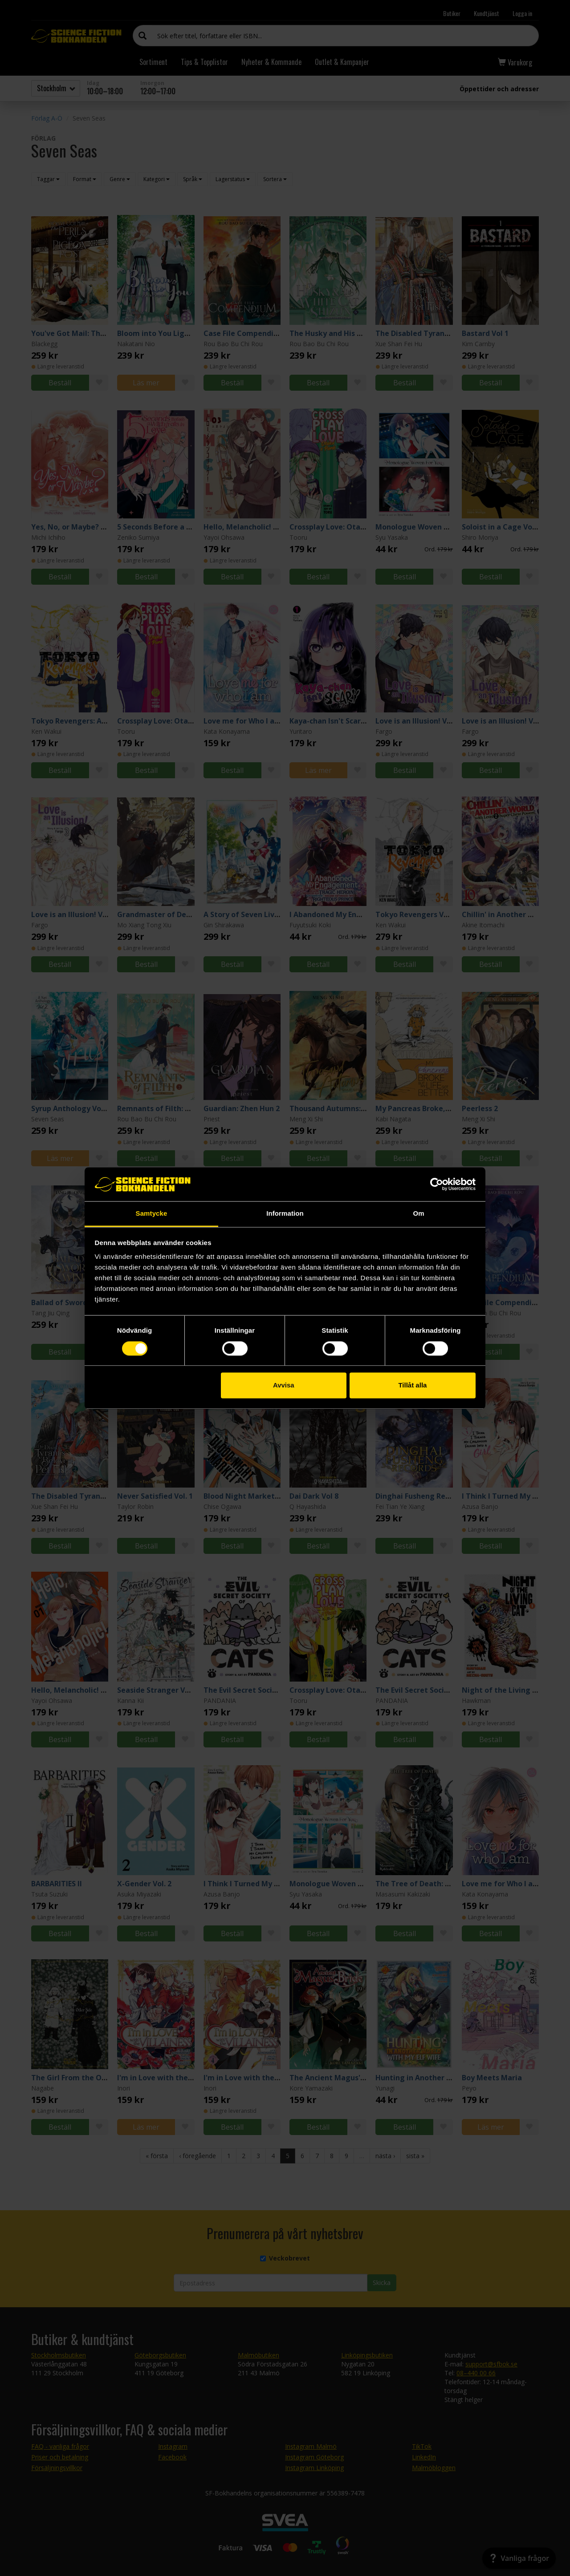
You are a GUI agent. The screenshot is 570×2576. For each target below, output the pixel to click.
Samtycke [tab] (151, 1213)
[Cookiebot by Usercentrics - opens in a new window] (437, 1184)
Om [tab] (418, 1213)
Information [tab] (285, 1213)
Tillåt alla (412, 1385)
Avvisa (283, 1385)
